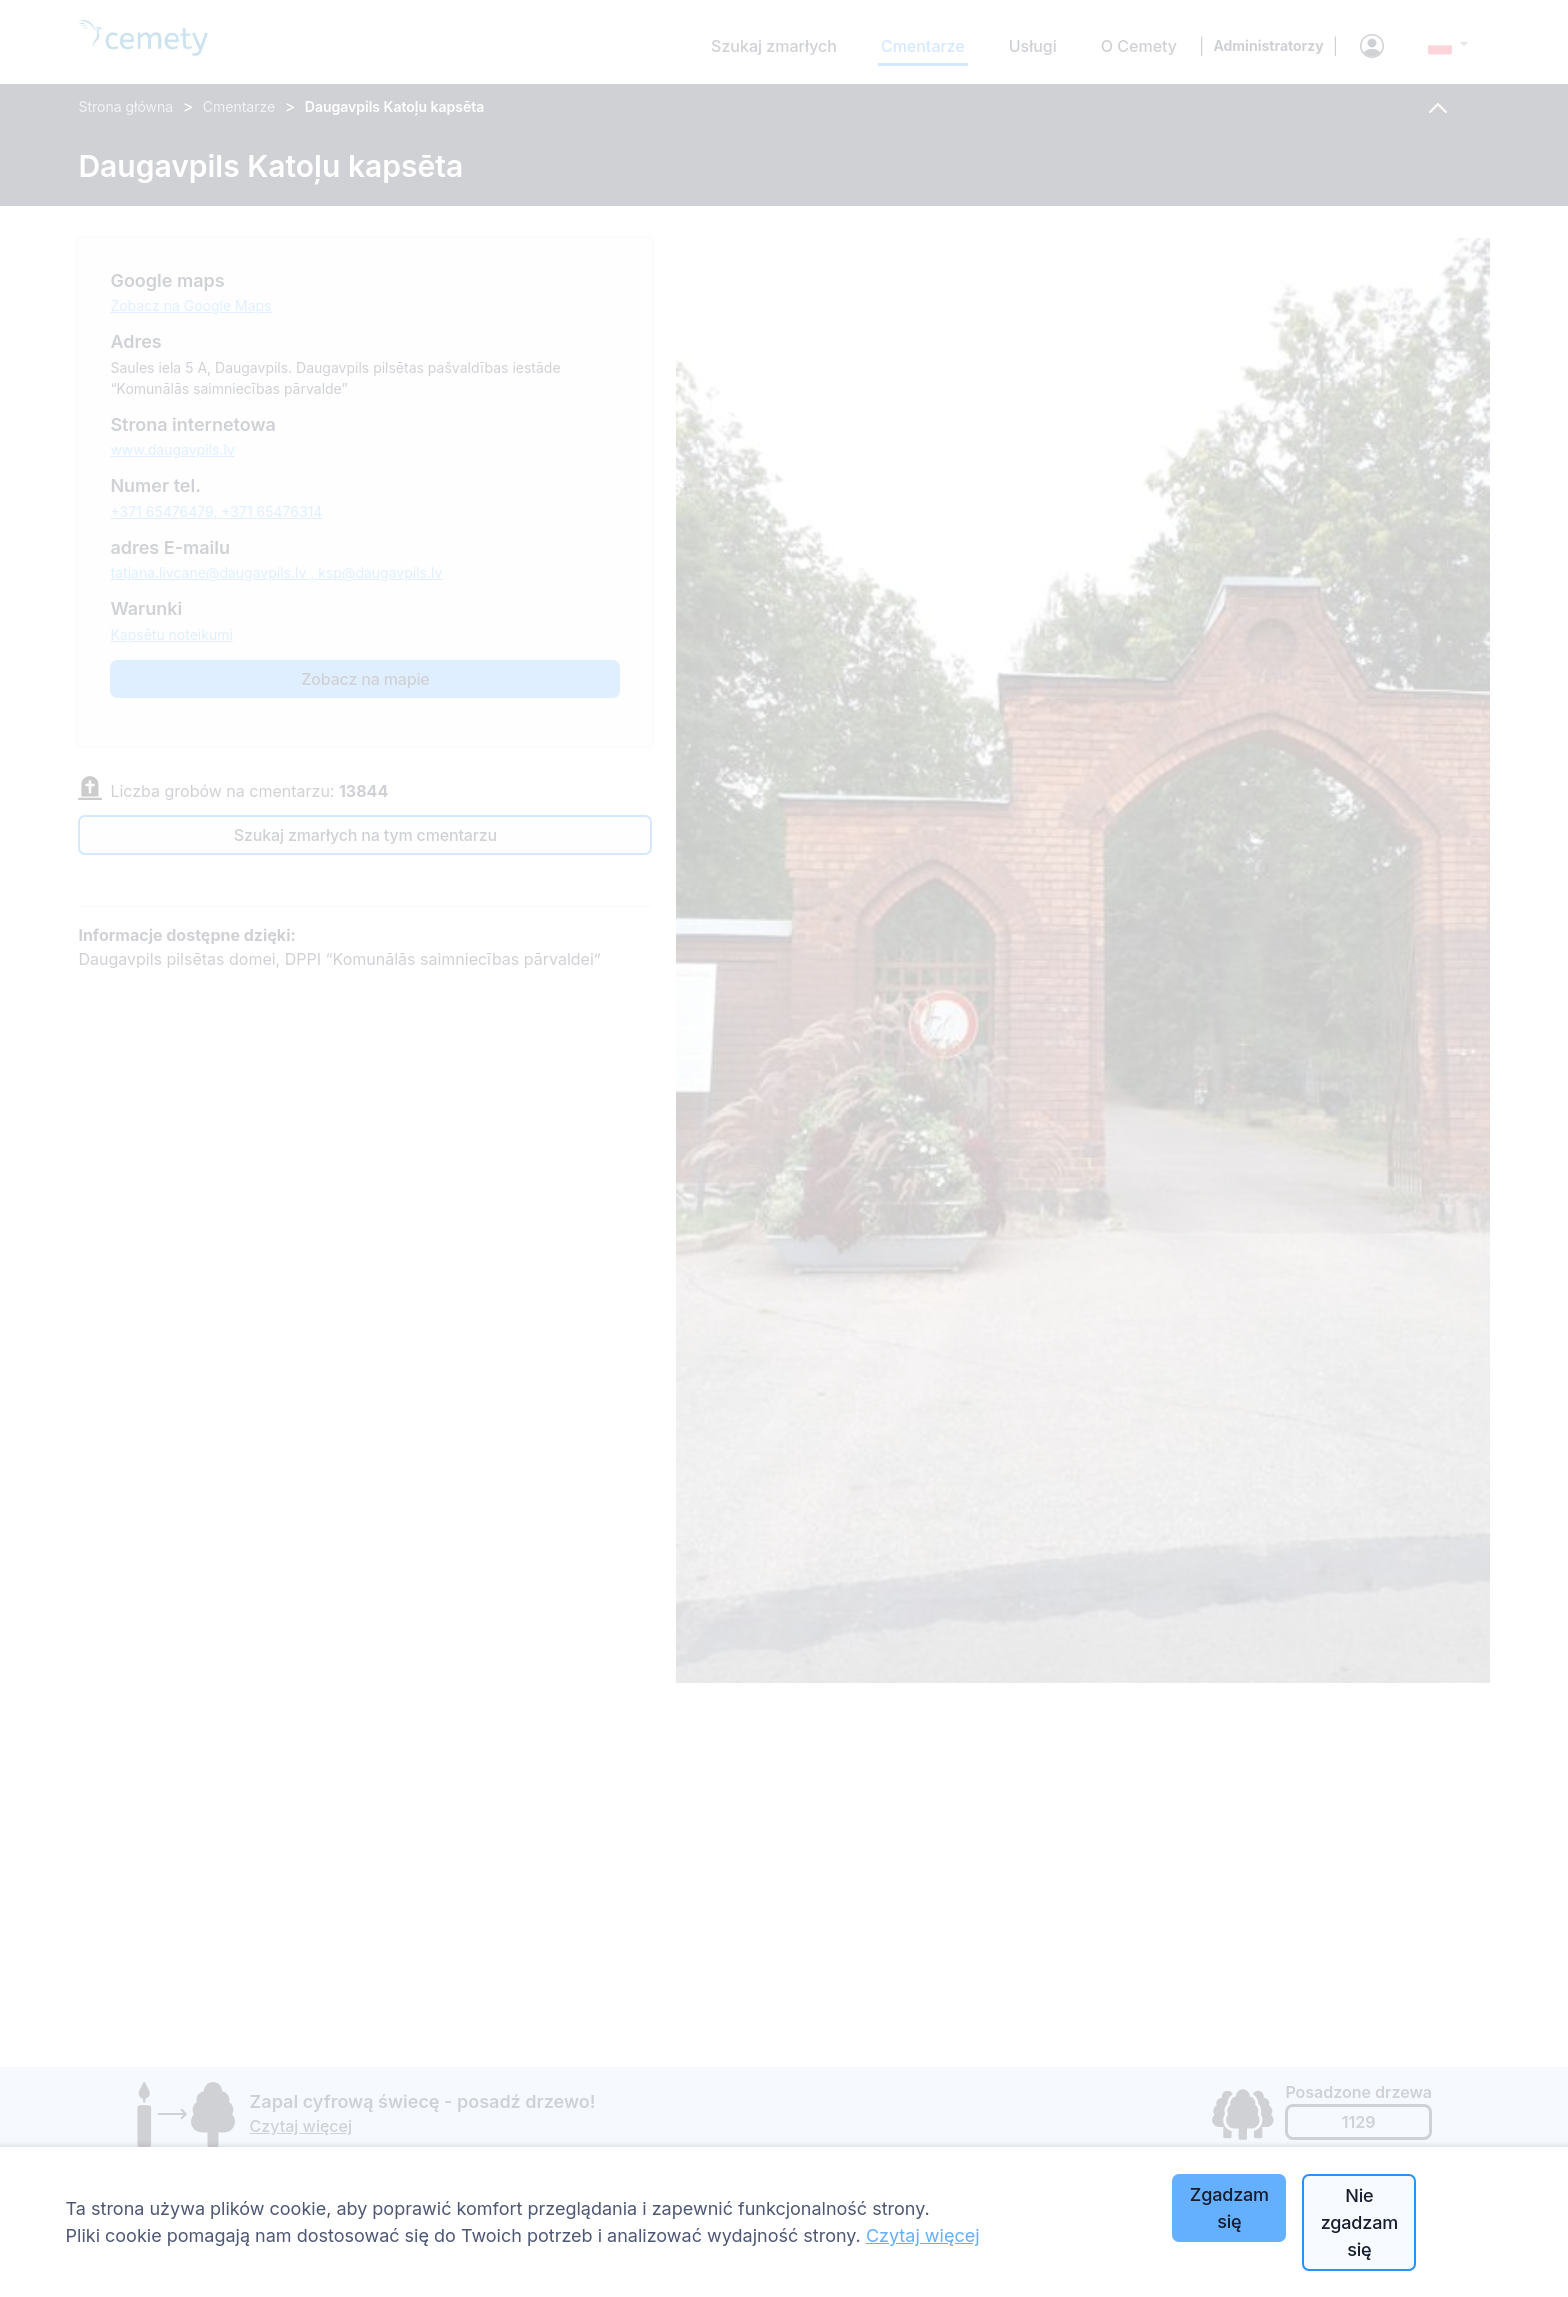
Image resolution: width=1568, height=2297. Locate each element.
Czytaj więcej (923, 2235)
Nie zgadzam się (1359, 2222)
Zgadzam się (1229, 2208)
